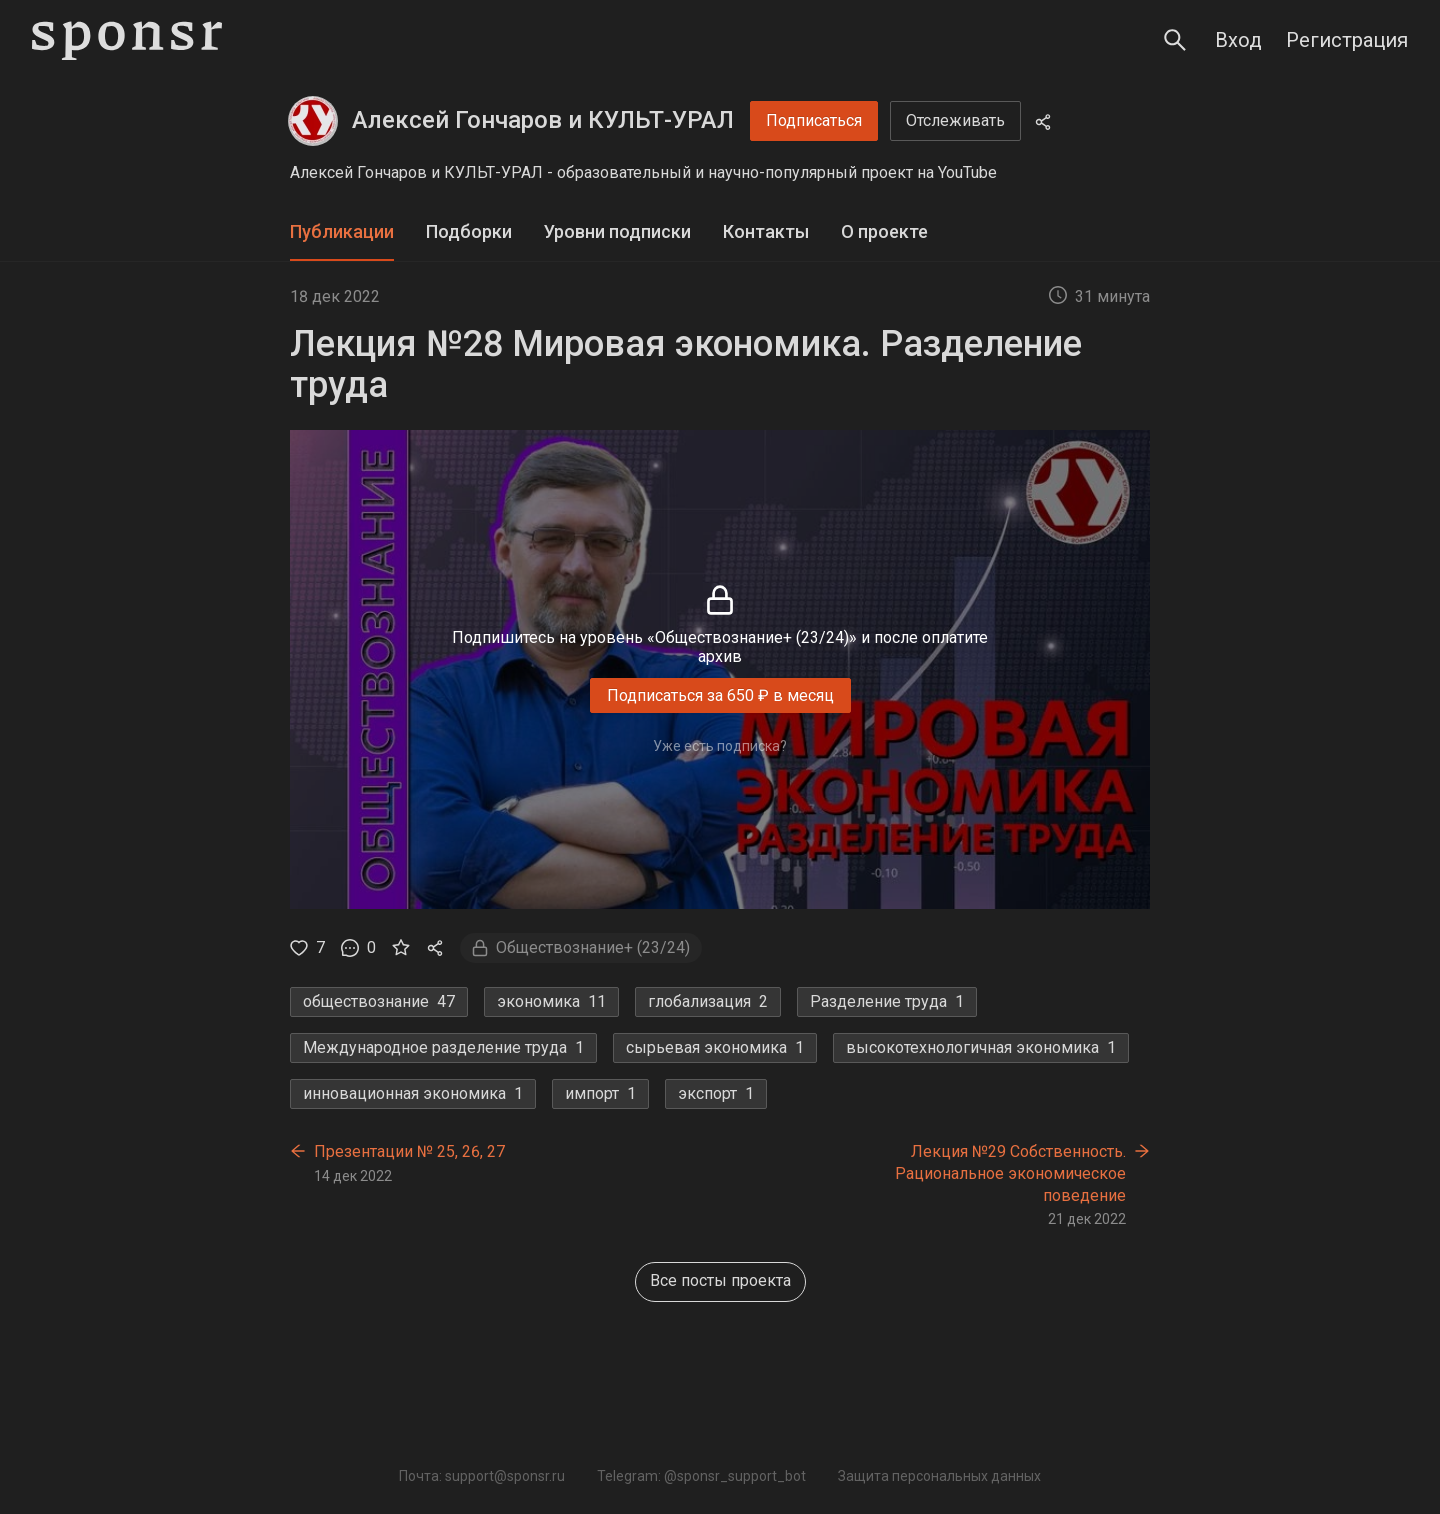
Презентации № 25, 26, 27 (409, 1151)
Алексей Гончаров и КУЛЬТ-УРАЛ (543, 120)
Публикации (342, 231)
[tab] (342, 232)
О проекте (884, 231)
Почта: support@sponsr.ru (482, 1476)
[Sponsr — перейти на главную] (127, 40)
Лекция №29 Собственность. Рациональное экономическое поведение (1010, 1173)
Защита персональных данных (939, 1476)
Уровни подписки (617, 231)
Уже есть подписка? (720, 746)
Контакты (766, 231)
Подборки (469, 231)
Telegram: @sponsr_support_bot (701, 1476)
